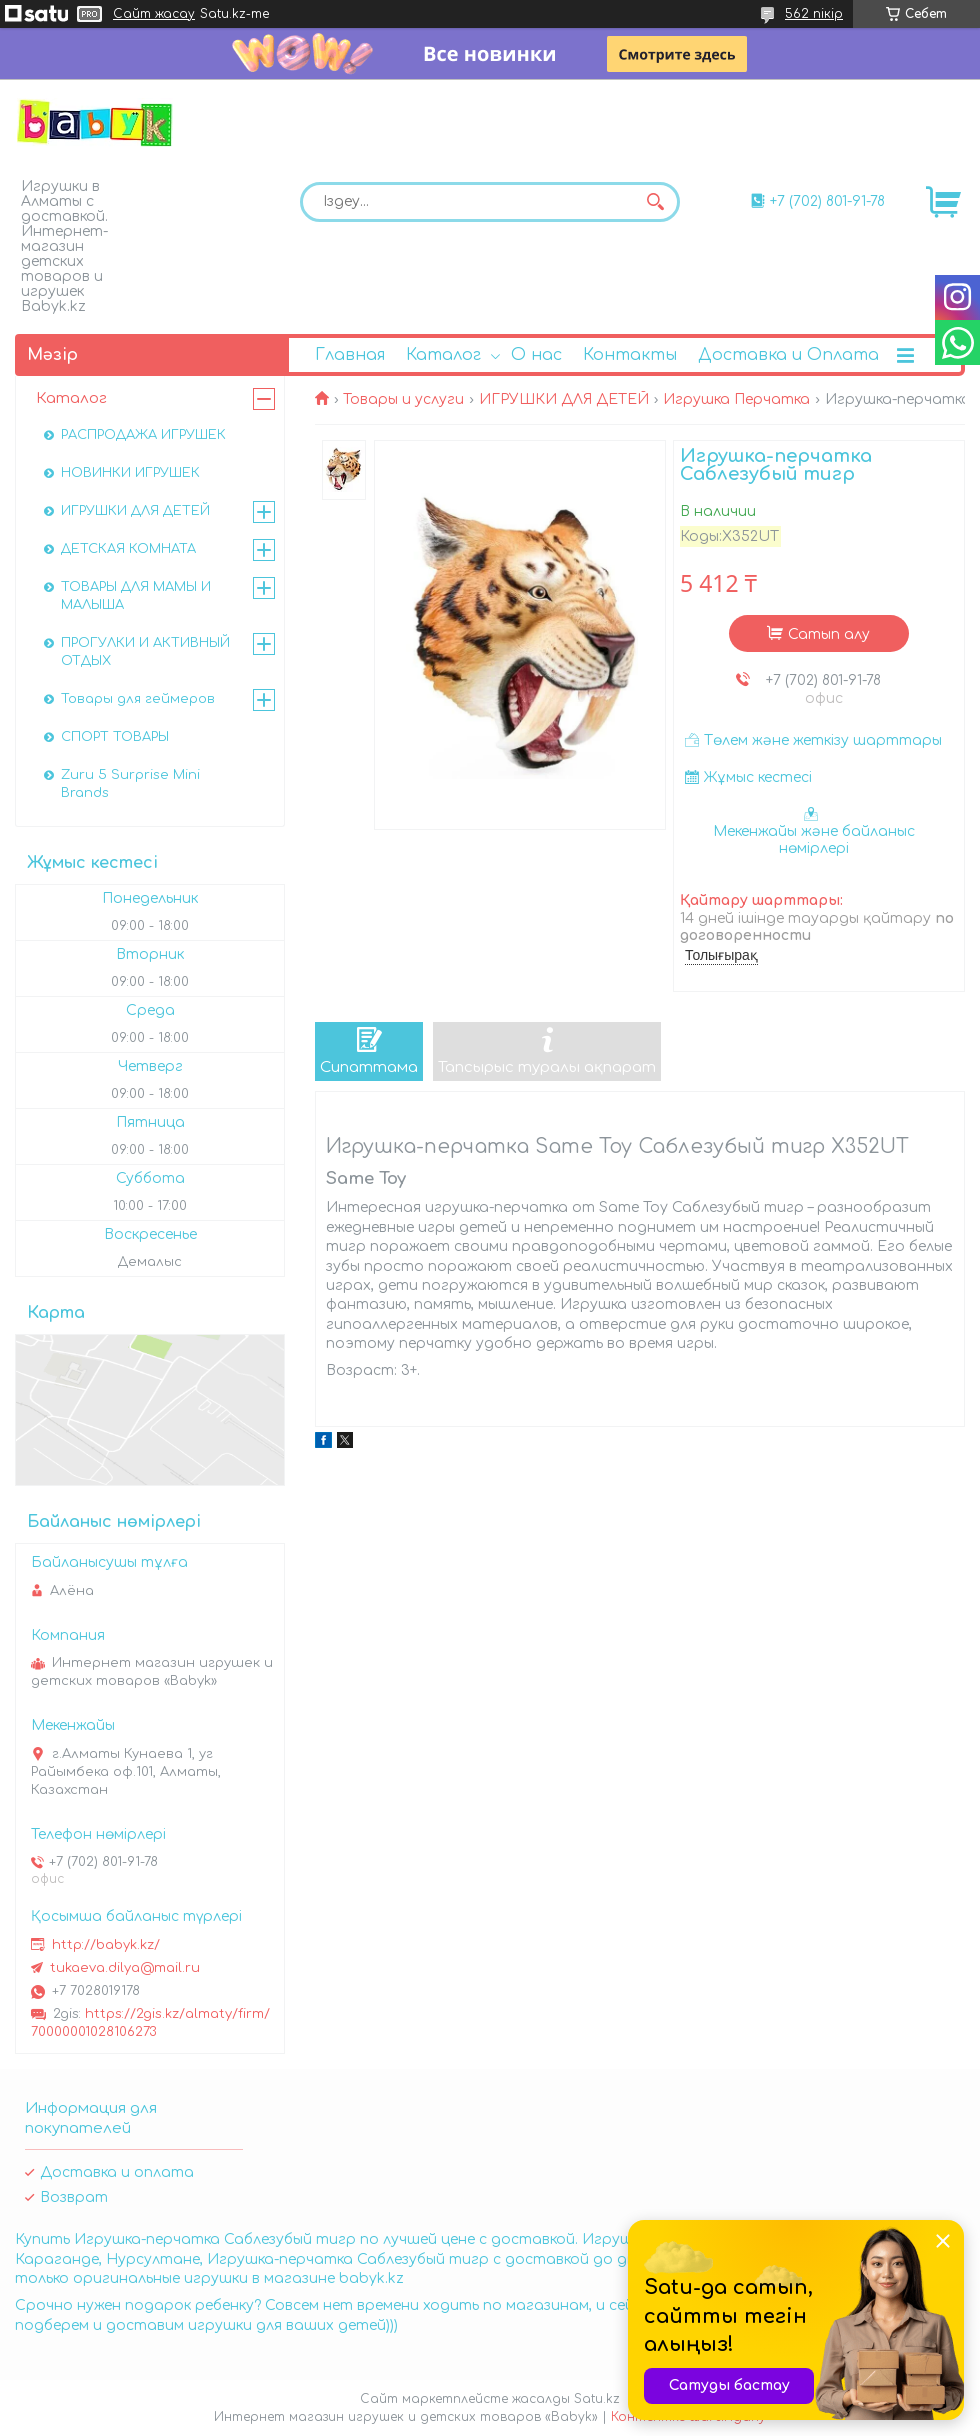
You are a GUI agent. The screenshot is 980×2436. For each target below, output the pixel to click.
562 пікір (814, 14)
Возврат (74, 2197)
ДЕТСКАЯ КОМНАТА (128, 549)
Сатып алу (829, 634)
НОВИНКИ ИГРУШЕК (130, 473)
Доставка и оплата (117, 2172)
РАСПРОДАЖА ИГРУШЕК (143, 435)
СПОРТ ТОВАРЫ (115, 737)
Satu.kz (597, 2399)
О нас (536, 355)
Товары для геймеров (138, 699)
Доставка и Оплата (788, 355)
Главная (350, 355)
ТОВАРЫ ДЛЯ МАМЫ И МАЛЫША (136, 596)
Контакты (630, 355)
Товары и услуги (403, 399)
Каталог (443, 355)
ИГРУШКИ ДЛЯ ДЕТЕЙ (564, 399)
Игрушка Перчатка (736, 399)
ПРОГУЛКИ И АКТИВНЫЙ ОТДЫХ (145, 652)
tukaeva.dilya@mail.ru (125, 1968)
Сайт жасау (154, 14)
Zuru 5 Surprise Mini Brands (130, 784)
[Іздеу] (655, 202)
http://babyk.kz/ (106, 1945)
